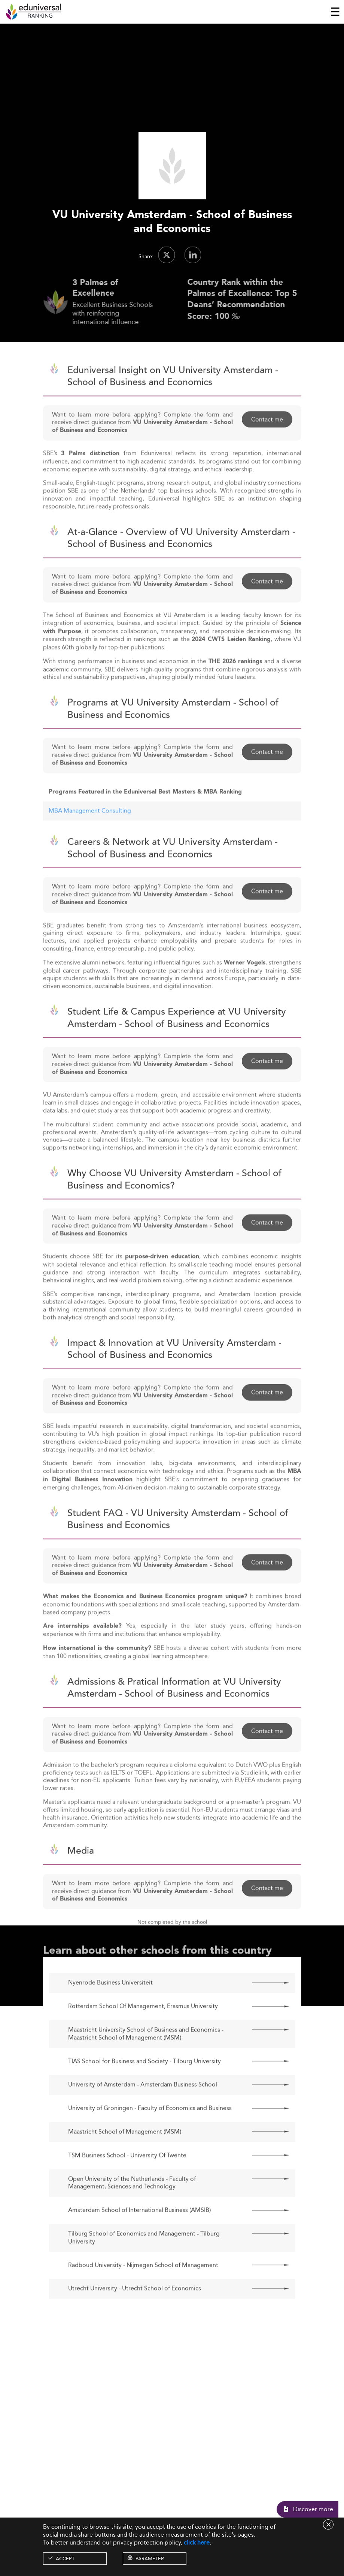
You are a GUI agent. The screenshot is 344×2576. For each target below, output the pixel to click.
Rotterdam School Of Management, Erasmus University (143, 2031)
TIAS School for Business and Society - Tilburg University (144, 2086)
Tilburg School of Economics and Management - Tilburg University (144, 2263)
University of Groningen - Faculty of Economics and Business (150, 2133)
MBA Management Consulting (90, 835)
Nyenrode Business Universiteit (110, 2008)
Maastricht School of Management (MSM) (124, 2157)
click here (197, 2542)
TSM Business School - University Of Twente (127, 2180)
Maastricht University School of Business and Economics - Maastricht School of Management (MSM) (145, 2059)
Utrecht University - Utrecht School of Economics (134, 2313)
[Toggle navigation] (335, 11)
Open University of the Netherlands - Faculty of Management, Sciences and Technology (132, 2207)
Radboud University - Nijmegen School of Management (143, 2290)
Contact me (267, 444)
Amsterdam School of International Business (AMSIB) (139, 2235)
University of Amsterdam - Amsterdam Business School (142, 2110)
